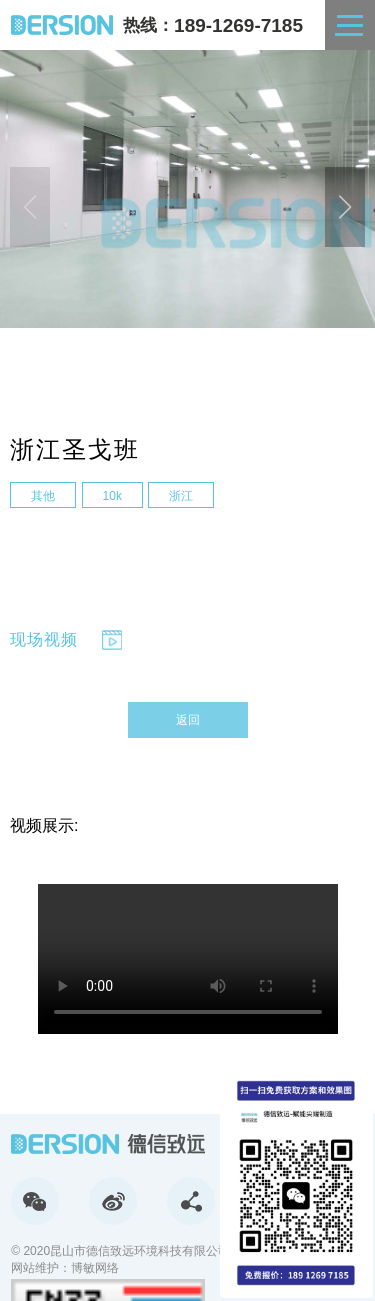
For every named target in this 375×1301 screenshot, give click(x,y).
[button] (345, 207)
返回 (188, 720)
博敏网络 (95, 1268)
